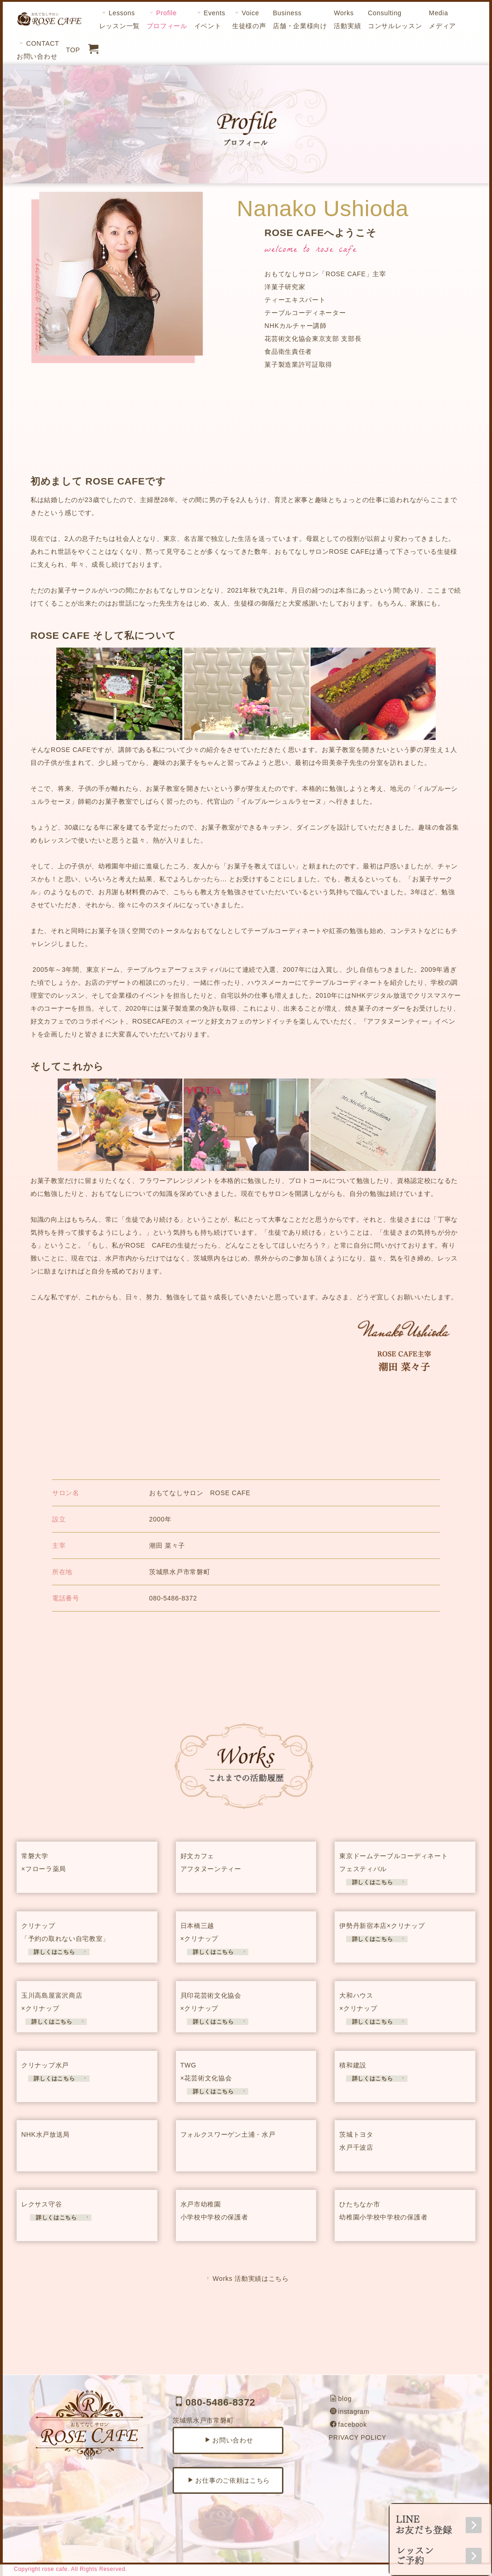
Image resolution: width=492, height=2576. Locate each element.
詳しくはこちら (376, 1882)
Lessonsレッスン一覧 (119, 19)
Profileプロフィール (167, 19)
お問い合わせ (228, 2440)
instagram (349, 2411)
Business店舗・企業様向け (300, 19)
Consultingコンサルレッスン (395, 19)
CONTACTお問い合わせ (38, 50)
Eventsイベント (210, 19)
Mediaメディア (442, 19)
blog (341, 2398)
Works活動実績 (347, 19)
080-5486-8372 (214, 2402)
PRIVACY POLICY (357, 2437)
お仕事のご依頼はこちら (228, 2480)
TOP (73, 50)
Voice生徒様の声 (249, 19)
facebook (348, 2424)
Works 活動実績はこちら (246, 2278)
